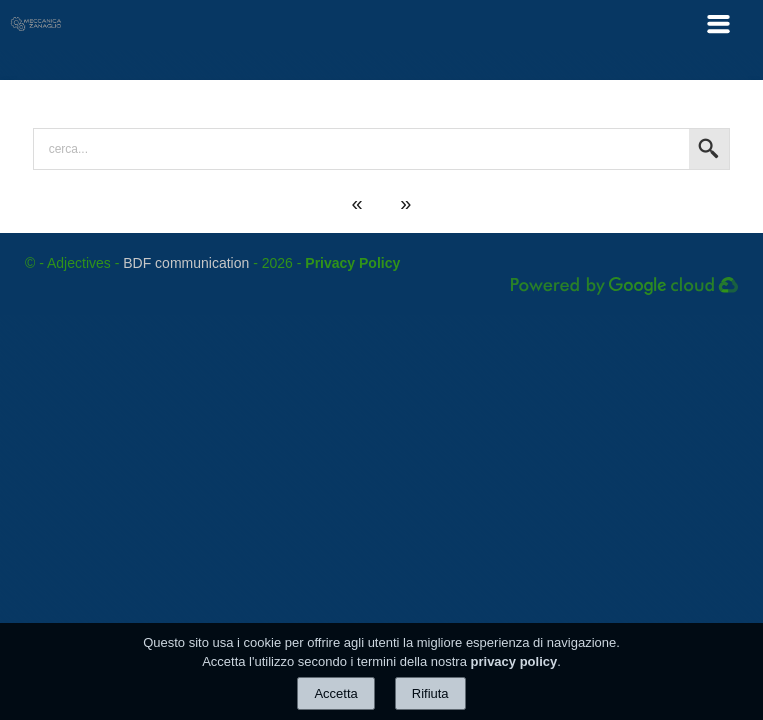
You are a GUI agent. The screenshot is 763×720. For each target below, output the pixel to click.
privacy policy (514, 661)
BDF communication (186, 263)
